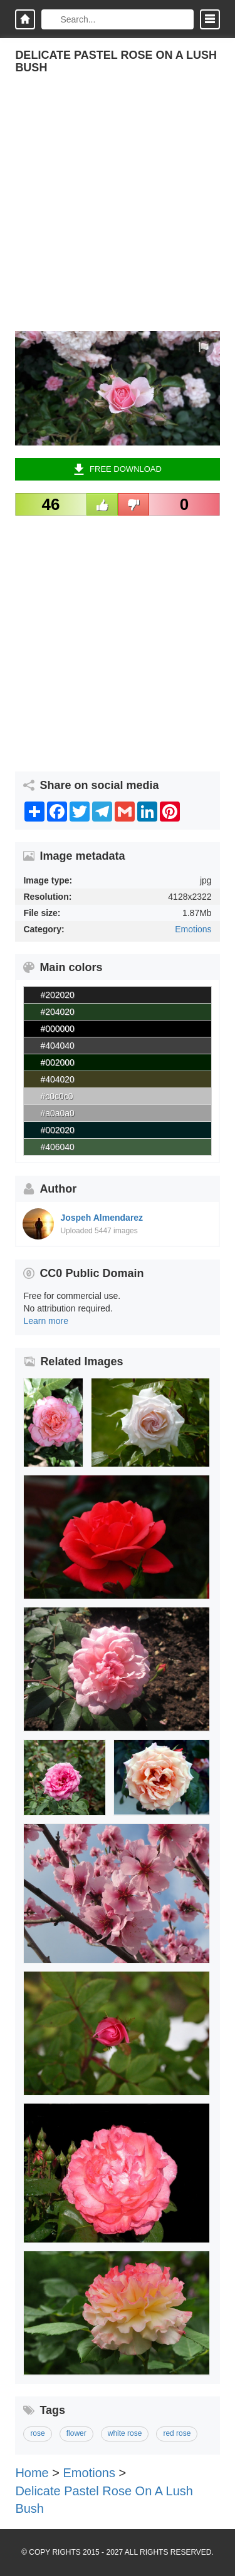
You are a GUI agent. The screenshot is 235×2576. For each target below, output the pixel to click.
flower (76, 2433)
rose (37, 2433)
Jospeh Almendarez (101, 1218)
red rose (177, 2433)
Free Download (117, 469)
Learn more (45, 1321)
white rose (125, 2433)
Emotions (193, 929)
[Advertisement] (117, 213)
